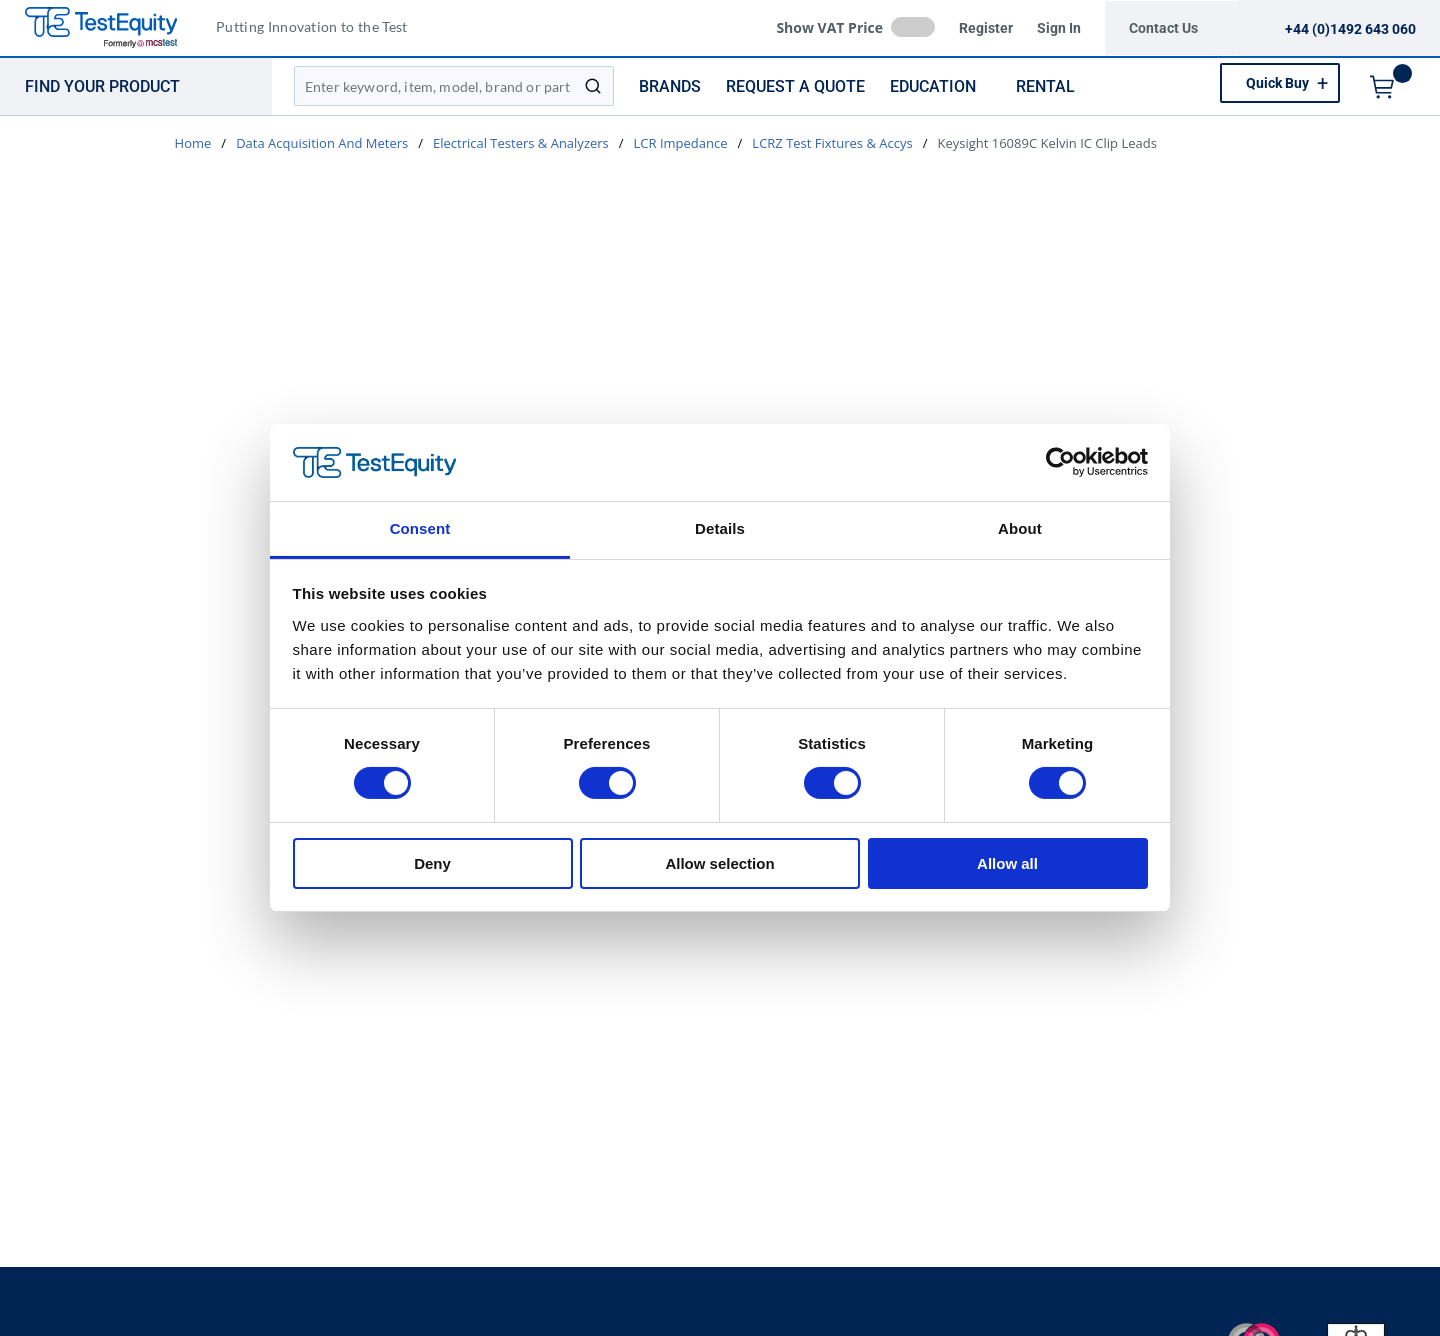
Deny (432, 863)
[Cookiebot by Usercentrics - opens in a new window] (1060, 462)
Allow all (1007, 863)
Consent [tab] (420, 528)
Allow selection (719, 863)
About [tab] (1020, 528)
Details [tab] (720, 528)
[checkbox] (913, 27)
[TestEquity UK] (113, 28)
